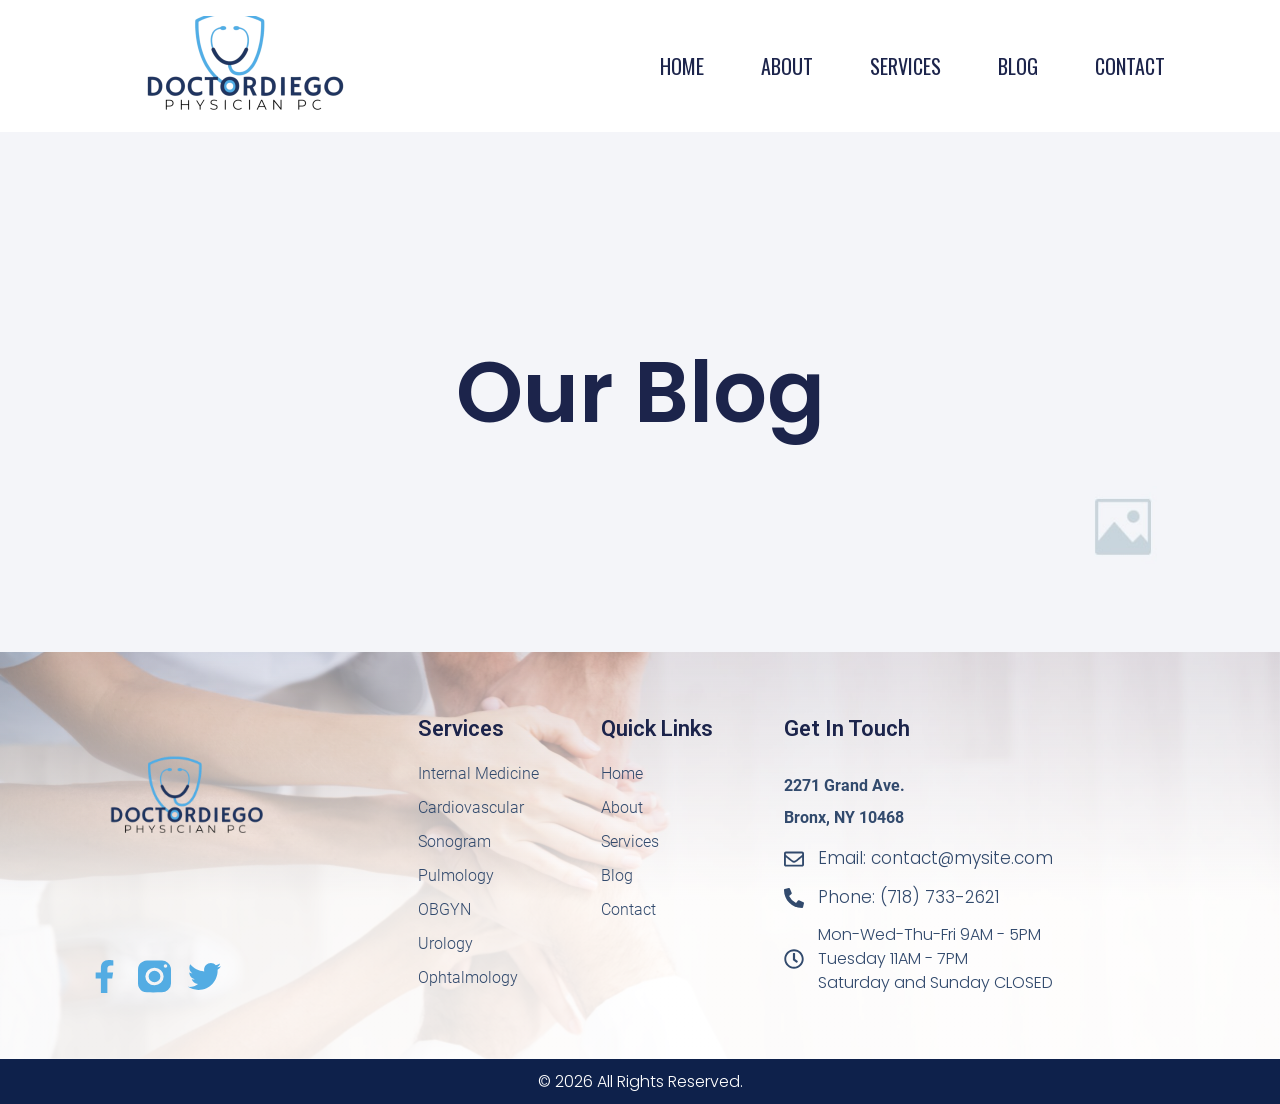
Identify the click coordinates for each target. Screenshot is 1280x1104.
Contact (1130, 66)
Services (905, 66)
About (787, 66)
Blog (1018, 66)
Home (682, 66)
